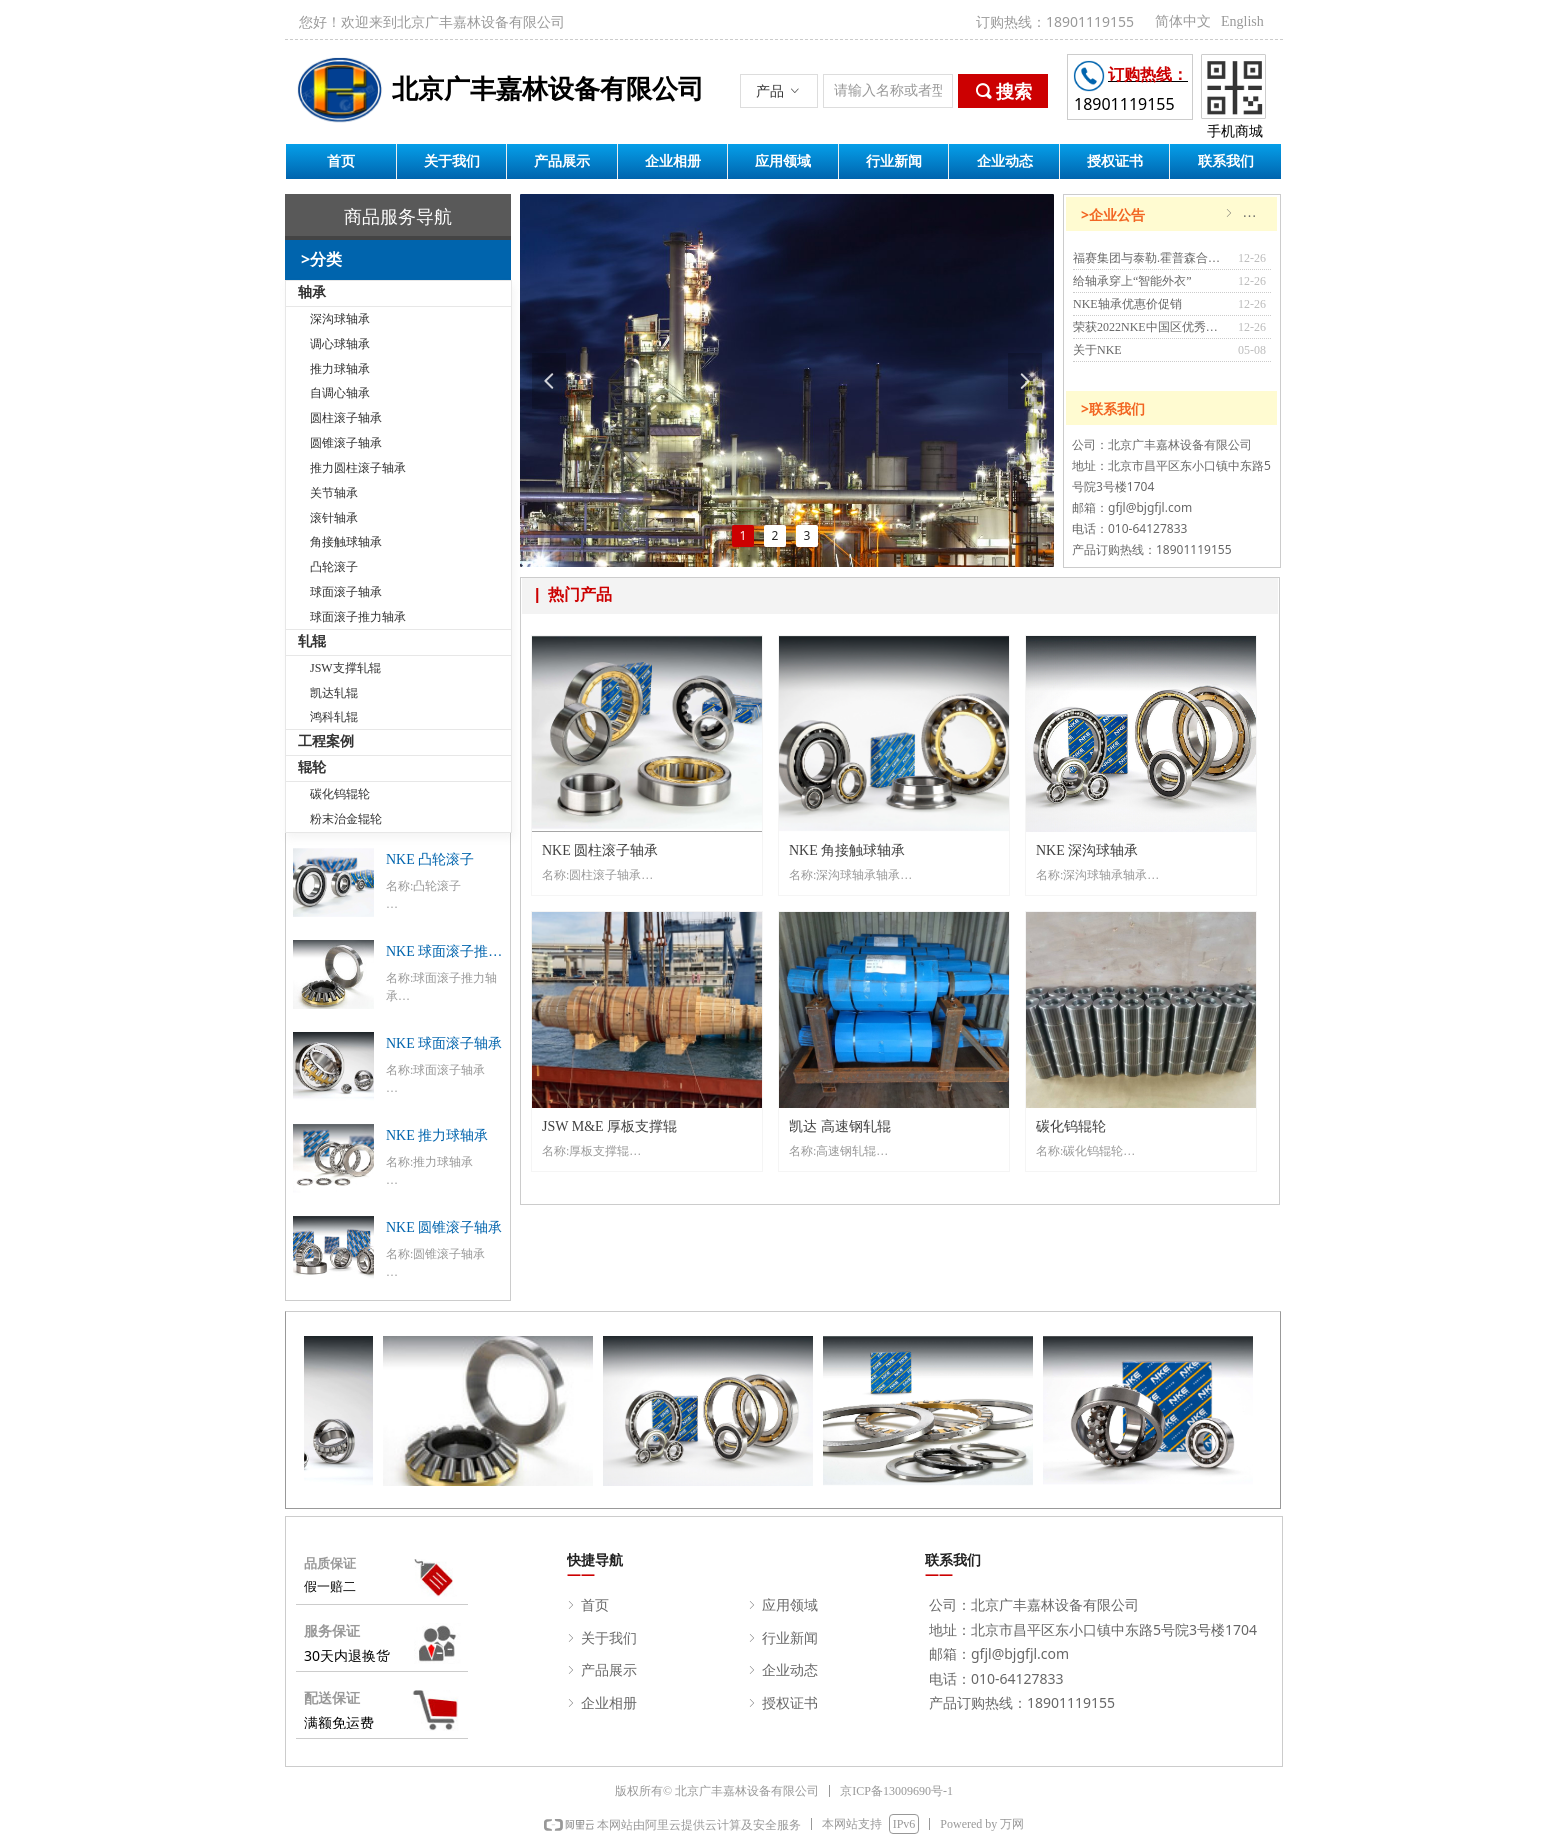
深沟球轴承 (340, 319)
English (1242, 21)
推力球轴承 (340, 369)
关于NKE (1097, 350)
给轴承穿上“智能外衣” (1132, 281)
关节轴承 (334, 493)
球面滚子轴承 (346, 592)
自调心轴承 (340, 393)
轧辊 (312, 641)
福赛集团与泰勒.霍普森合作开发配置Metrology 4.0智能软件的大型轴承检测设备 (1150, 258)
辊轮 (312, 767)
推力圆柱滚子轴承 (358, 468)
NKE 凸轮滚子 (430, 859)
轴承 (312, 292)
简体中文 (1183, 21)
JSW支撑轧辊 (345, 668)
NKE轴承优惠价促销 (1127, 304)
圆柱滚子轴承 (346, 418)
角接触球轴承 (346, 542)
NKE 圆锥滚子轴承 (444, 1227)
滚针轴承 (334, 518)
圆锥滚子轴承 (346, 443)
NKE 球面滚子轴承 (444, 1043)
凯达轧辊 (334, 693)
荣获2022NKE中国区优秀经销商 (1150, 327)
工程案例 (326, 741)
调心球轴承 (340, 344)
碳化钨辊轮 (340, 794)
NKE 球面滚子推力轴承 (444, 954)
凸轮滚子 (334, 567)
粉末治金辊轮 (346, 819)
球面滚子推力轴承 (358, 617)
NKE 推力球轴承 (437, 1135)
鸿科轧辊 (334, 717)
